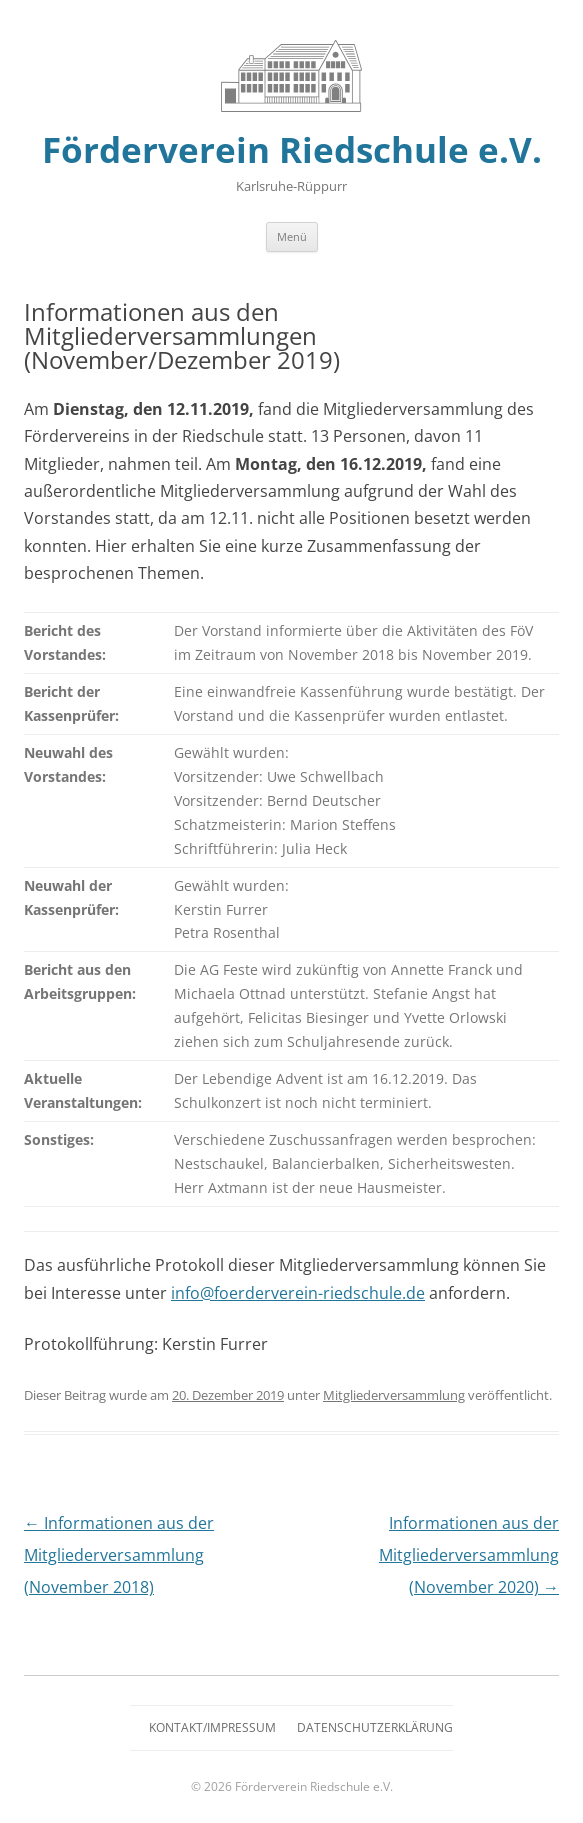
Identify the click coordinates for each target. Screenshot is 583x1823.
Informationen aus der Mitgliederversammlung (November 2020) (469, 1555)
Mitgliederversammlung (394, 1395)
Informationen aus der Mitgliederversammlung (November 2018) (119, 1555)
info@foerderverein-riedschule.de (298, 1293)
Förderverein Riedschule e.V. (292, 149)
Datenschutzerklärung (375, 1727)
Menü (292, 236)
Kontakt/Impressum (212, 1727)
